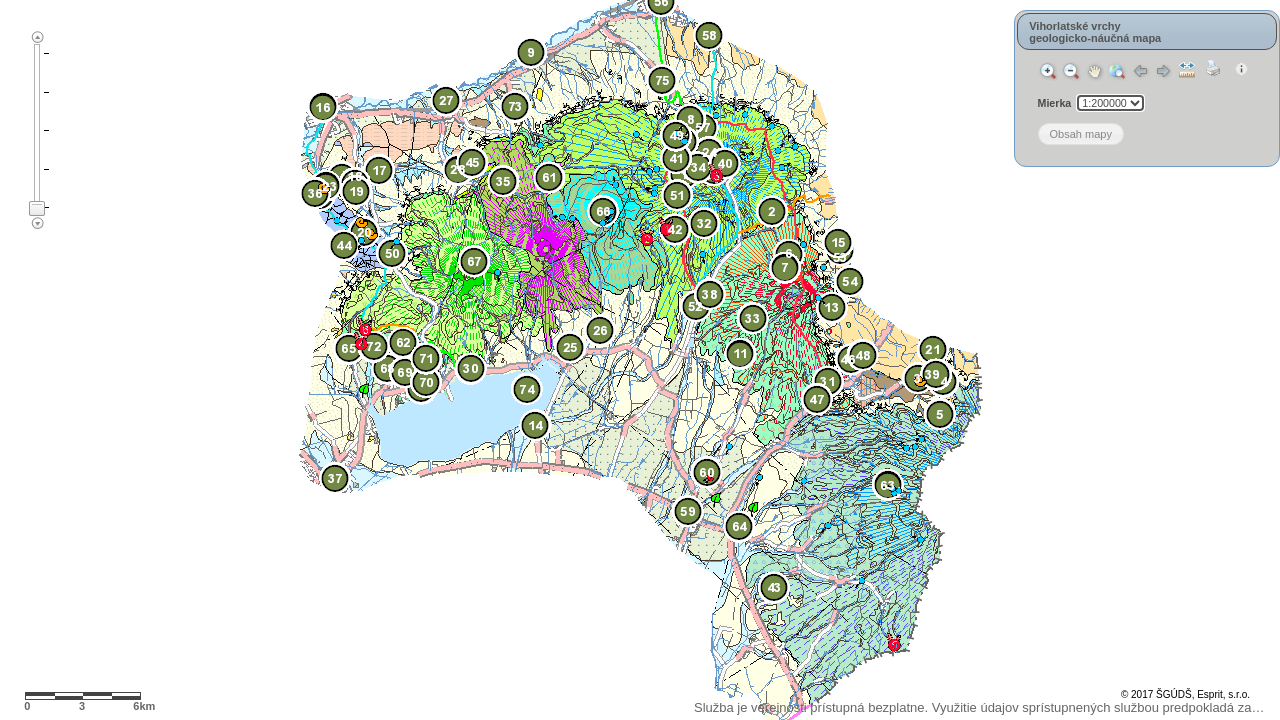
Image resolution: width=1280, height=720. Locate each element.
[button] (1067, 134)
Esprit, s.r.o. (1223, 694)
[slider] (37, 208)
